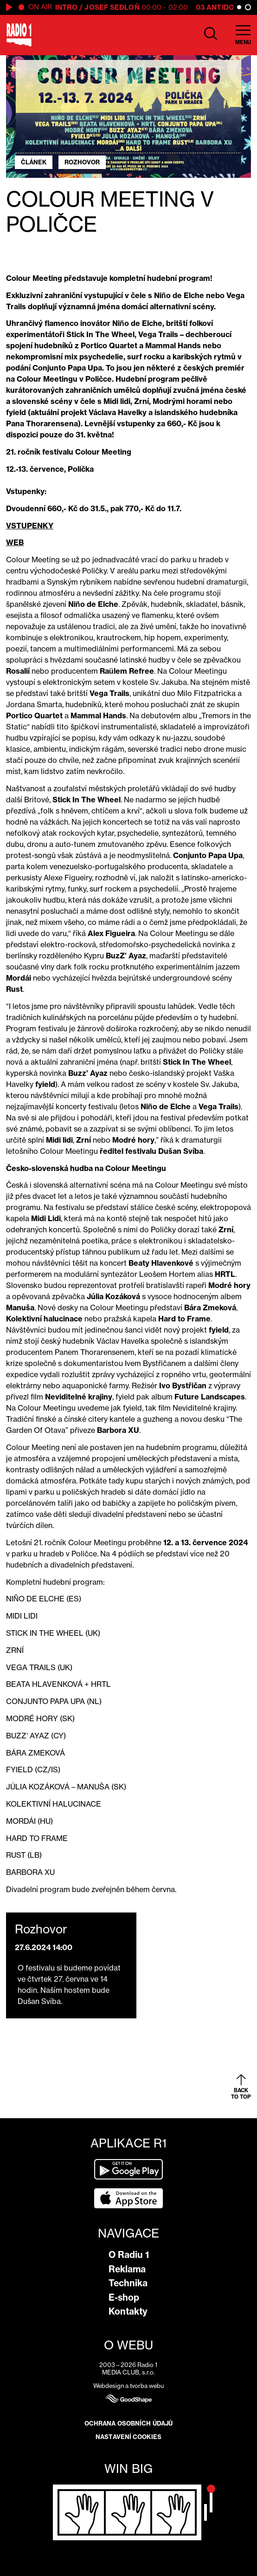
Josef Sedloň (111, 7)
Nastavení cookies (128, 2436)
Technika (128, 2283)
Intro (66, 7)
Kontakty (128, 2311)
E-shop (124, 2297)
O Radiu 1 (129, 2254)
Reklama (127, 2269)
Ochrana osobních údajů (128, 2423)
